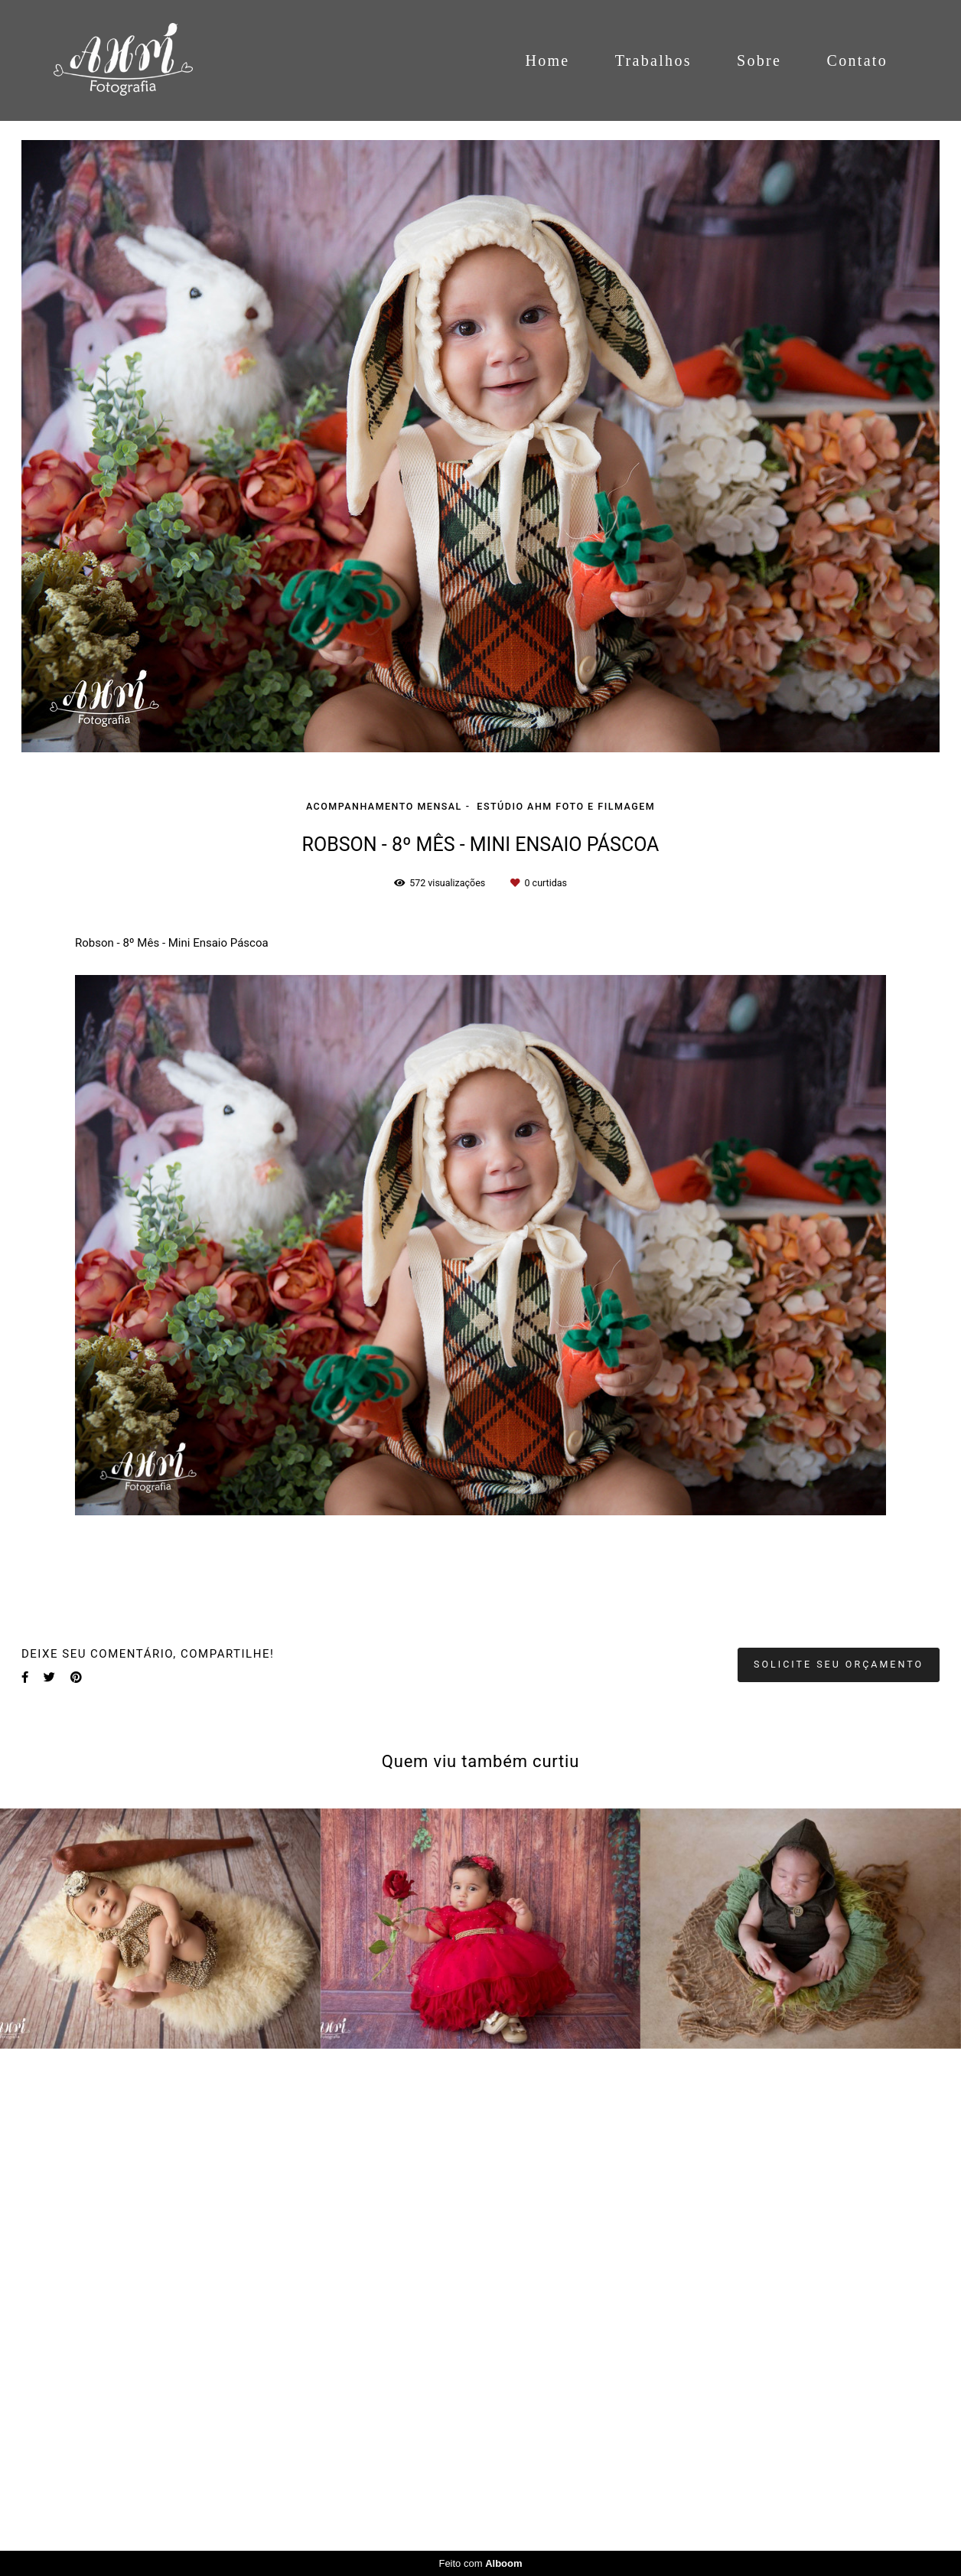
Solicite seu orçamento (839, 1664)
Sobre (759, 60)
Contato (857, 60)
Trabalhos (653, 60)
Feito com (480, 2563)
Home (547, 60)
